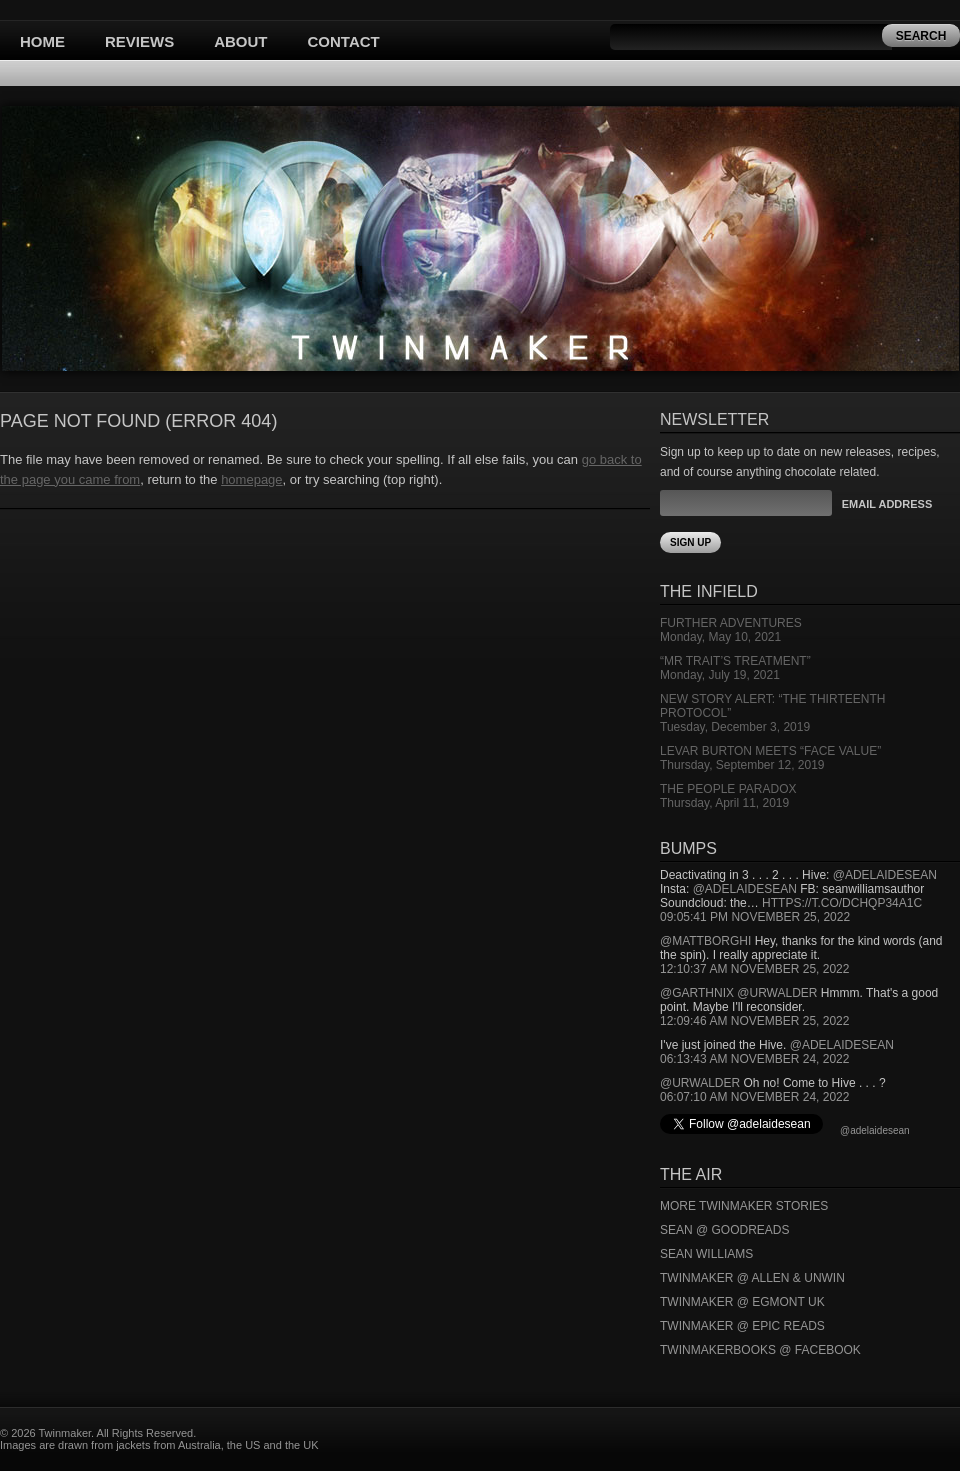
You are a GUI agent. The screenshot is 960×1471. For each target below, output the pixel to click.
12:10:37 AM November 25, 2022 (754, 969)
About (240, 41)
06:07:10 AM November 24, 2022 (754, 1097)
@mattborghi (705, 941)
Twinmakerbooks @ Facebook (760, 1350)
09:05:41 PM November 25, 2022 (755, 917)
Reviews (139, 41)
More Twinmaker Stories (744, 1206)
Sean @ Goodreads (725, 1230)
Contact (344, 41)
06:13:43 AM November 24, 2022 (754, 1059)
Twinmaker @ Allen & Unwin (752, 1278)
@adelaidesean (885, 875)
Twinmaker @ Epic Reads (742, 1326)
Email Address (887, 504)
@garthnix (697, 993)
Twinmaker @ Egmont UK (742, 1302)
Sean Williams (706, 1254)
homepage (251, 479)
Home (42, 41)
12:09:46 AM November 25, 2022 (754, 1021)
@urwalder (777, 993)
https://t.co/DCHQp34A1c (842, 903)
